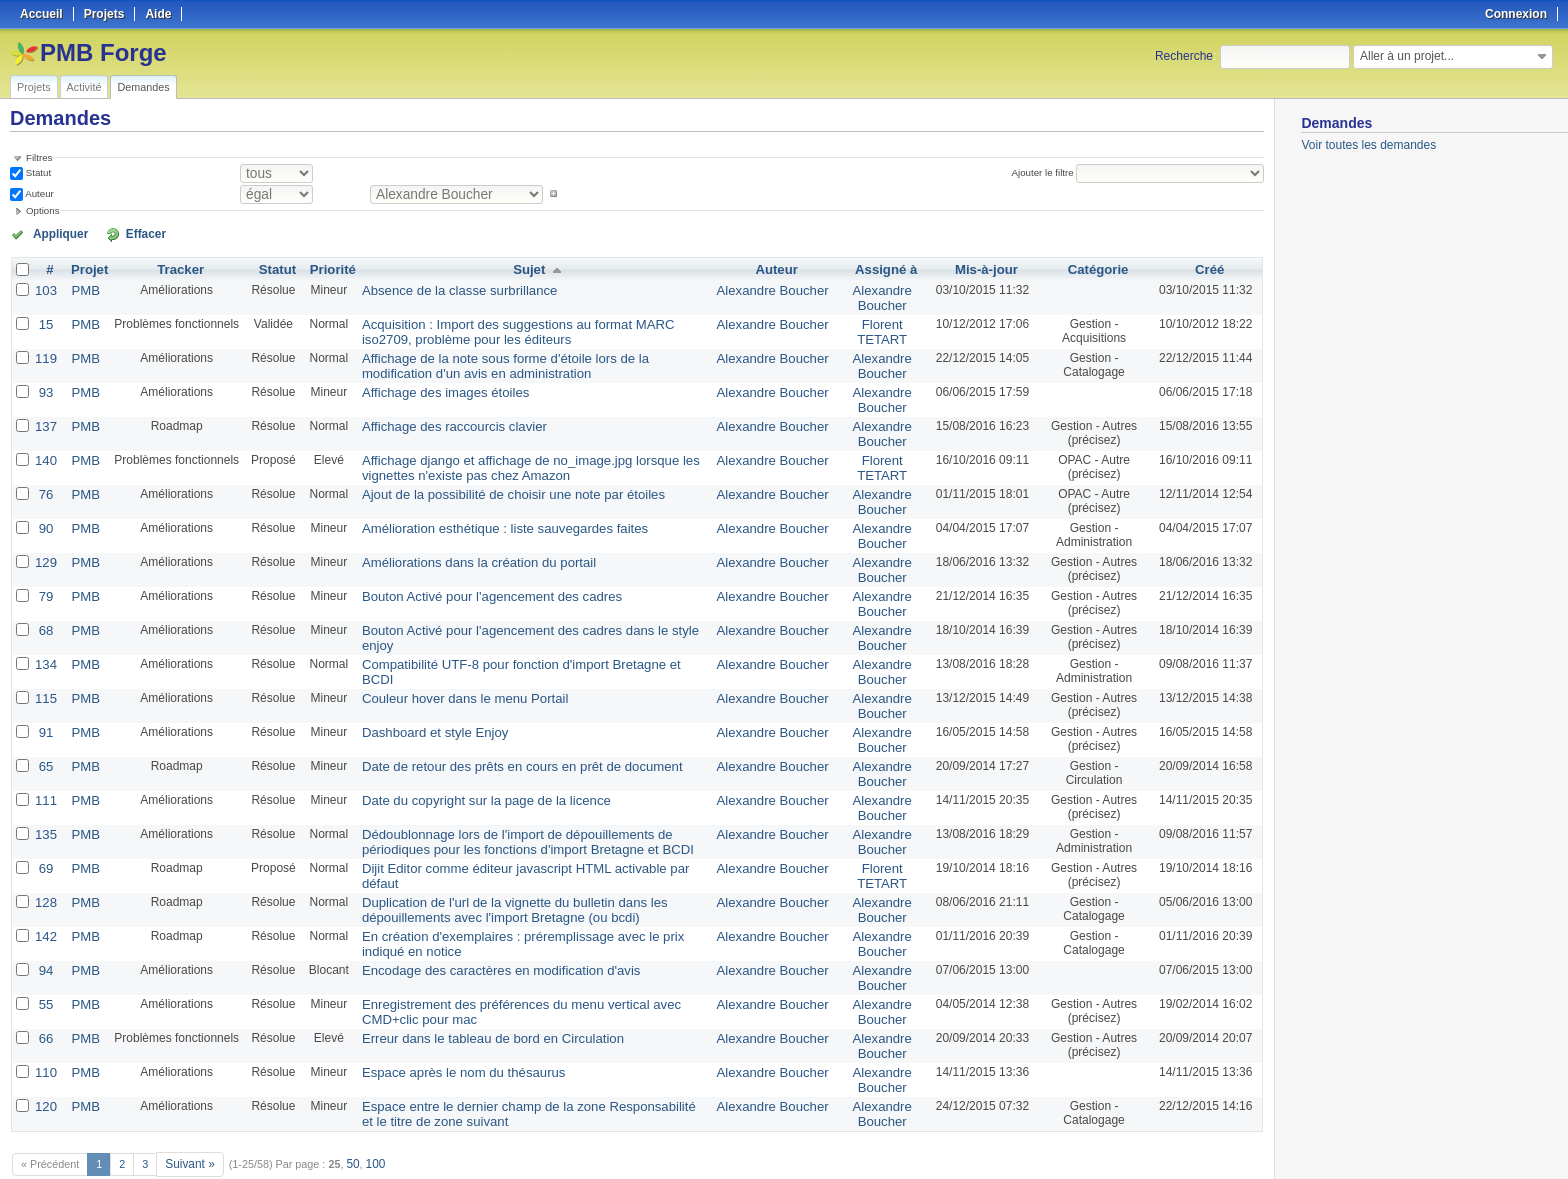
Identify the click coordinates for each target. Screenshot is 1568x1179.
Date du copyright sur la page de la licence (468, 768)
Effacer (121, 233)
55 (44, 960)
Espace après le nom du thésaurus (447, 1024)
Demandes (143, 87)
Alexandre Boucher (775, 288)
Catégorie (1094, 268)
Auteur (38, 193)
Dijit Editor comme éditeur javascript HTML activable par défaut (522, 832)
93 (44, 384)
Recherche (1184, 56)
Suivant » (187, 1111)
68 (44, 608)
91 (44, 704)
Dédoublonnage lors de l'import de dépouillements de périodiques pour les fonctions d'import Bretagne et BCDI (529, 807)
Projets (34, 87)
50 (348, 1111)
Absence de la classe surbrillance (444, 288)
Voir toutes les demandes (1368, 145)
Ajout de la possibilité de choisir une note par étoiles (493, 480)
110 (45, 1024)
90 (44, 512)
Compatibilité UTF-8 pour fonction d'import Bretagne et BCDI (516, 640)
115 (45, 672)
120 (45, 1056)
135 (45, 800)
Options (43, 210)
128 (45, 864)
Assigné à (881, 268)
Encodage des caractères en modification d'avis (482, 928)
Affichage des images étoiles (431, 384)
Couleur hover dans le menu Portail (449, 672)
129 (45, 544)
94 (44, 928)
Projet (86, 268)
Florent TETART (878, 327)
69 (44, 832)
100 (369, 1111)
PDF (1254, 1140)
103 (45, 288)
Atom (1190, 1140)
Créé (1209, 268)
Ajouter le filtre (1047, 172)
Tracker (175, 268)
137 (45, 416)
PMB (82, 288)
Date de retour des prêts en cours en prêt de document (501, 736)
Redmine (733, 1168)
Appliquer (53, 233)
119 (45, 352)
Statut (37, 172)
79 (44, 576)
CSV (1223, 1140)
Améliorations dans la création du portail (461, 544)
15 (44, 320)
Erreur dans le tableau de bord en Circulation (474, 992)
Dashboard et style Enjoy (421, 704)
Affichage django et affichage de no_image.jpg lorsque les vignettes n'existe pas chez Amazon (509, 455)
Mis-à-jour (980, 268)
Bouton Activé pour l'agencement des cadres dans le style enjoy (524, 608)
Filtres (39, 157)
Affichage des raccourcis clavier (439, 416)
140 (45, 448)
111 (45, 768)
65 (44, 736)
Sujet (528, 268)
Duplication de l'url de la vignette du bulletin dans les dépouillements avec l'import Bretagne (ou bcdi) (494, 871)
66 (44, 992)
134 (45, 640)
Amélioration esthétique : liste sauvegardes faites (485, 512)
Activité (84, 87)
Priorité (326, 268)
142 (45, 896)
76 (44, 480)
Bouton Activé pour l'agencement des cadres (473, 576)
